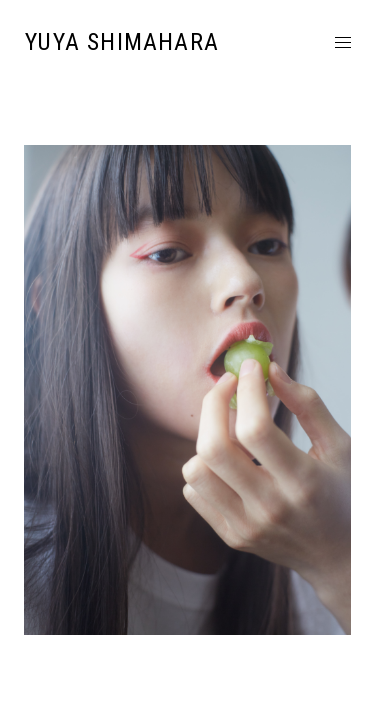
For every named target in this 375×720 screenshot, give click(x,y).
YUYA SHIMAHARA (122, 42)
